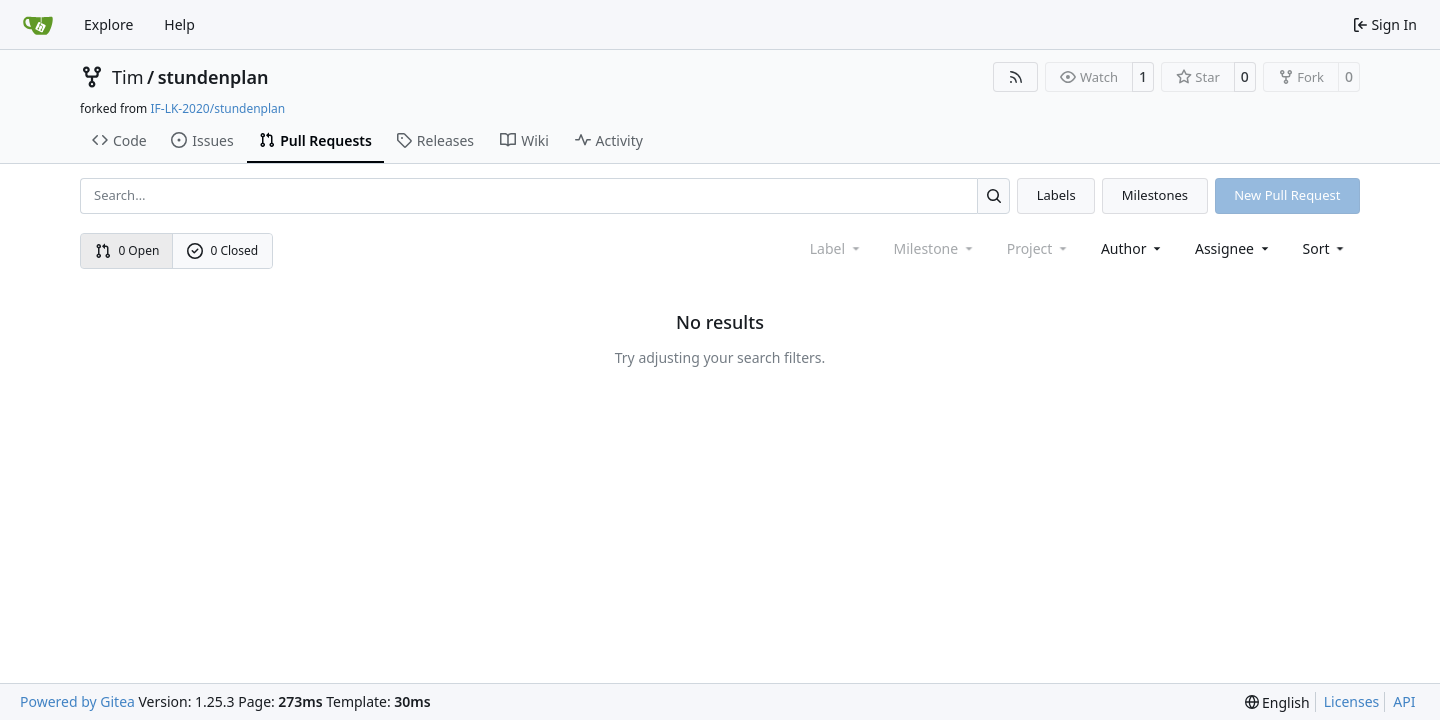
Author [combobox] (1132, 248)
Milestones (1155, 195)
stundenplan (213, 77)
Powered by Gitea (77, 701)
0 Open (127, 250)
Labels (1056, 195)
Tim (127, 77)
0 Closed (223, 250)
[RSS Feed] (1016, 77)
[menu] (1325, 248)
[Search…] (993, 195)
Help (179, 24)
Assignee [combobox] (1233, 248)
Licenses (1352, 701)
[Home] (38, 25)
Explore (108, 24)
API (1404, 701)
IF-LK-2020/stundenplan (217, 108)
